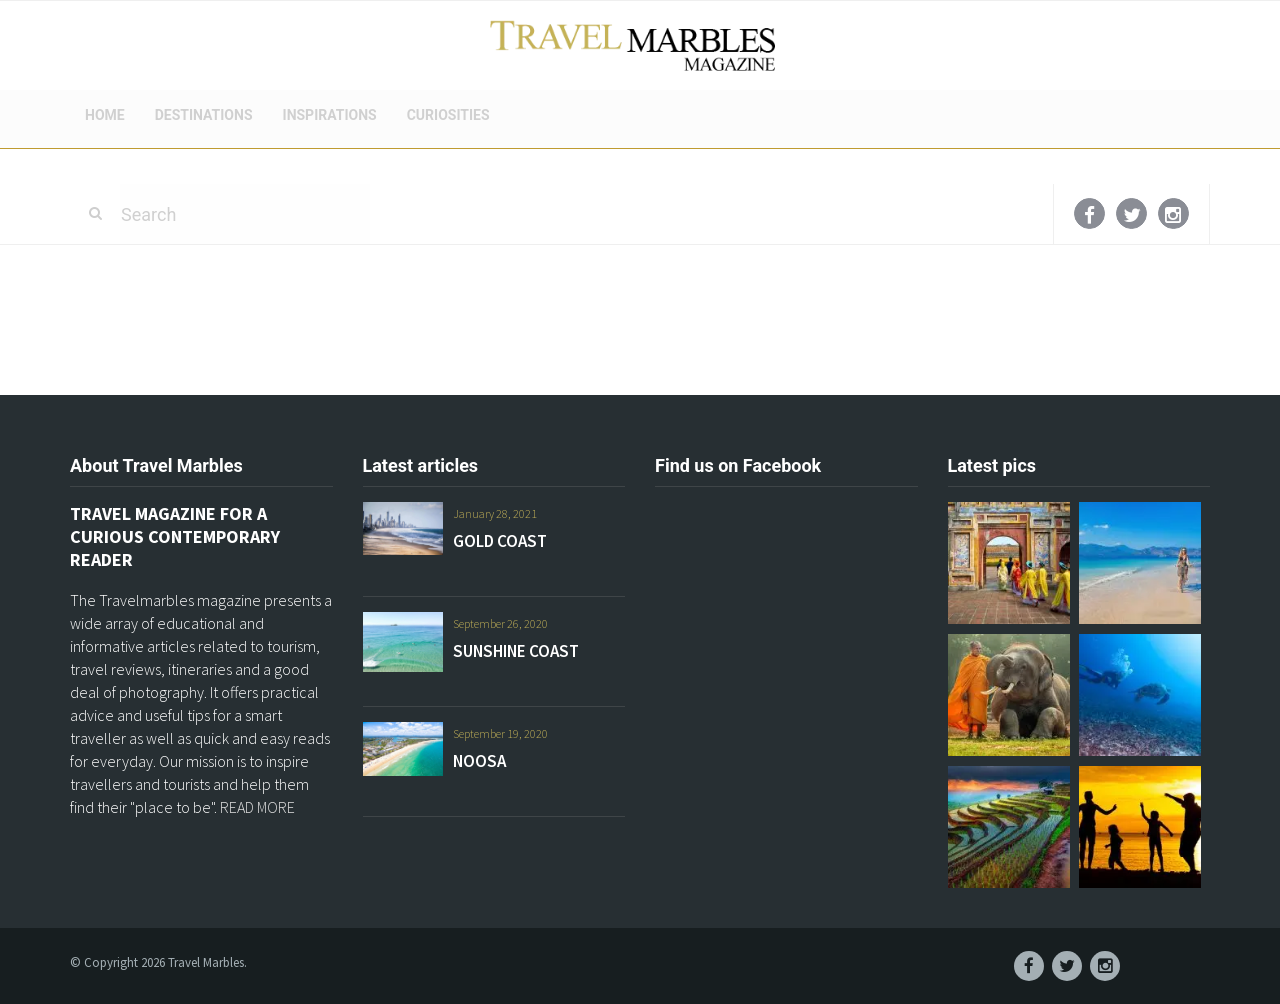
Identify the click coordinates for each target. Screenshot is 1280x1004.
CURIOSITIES (448, 115)
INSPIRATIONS (330, 115)
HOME (105, 115)
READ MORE (257, 807)
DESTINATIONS (204, 115)
